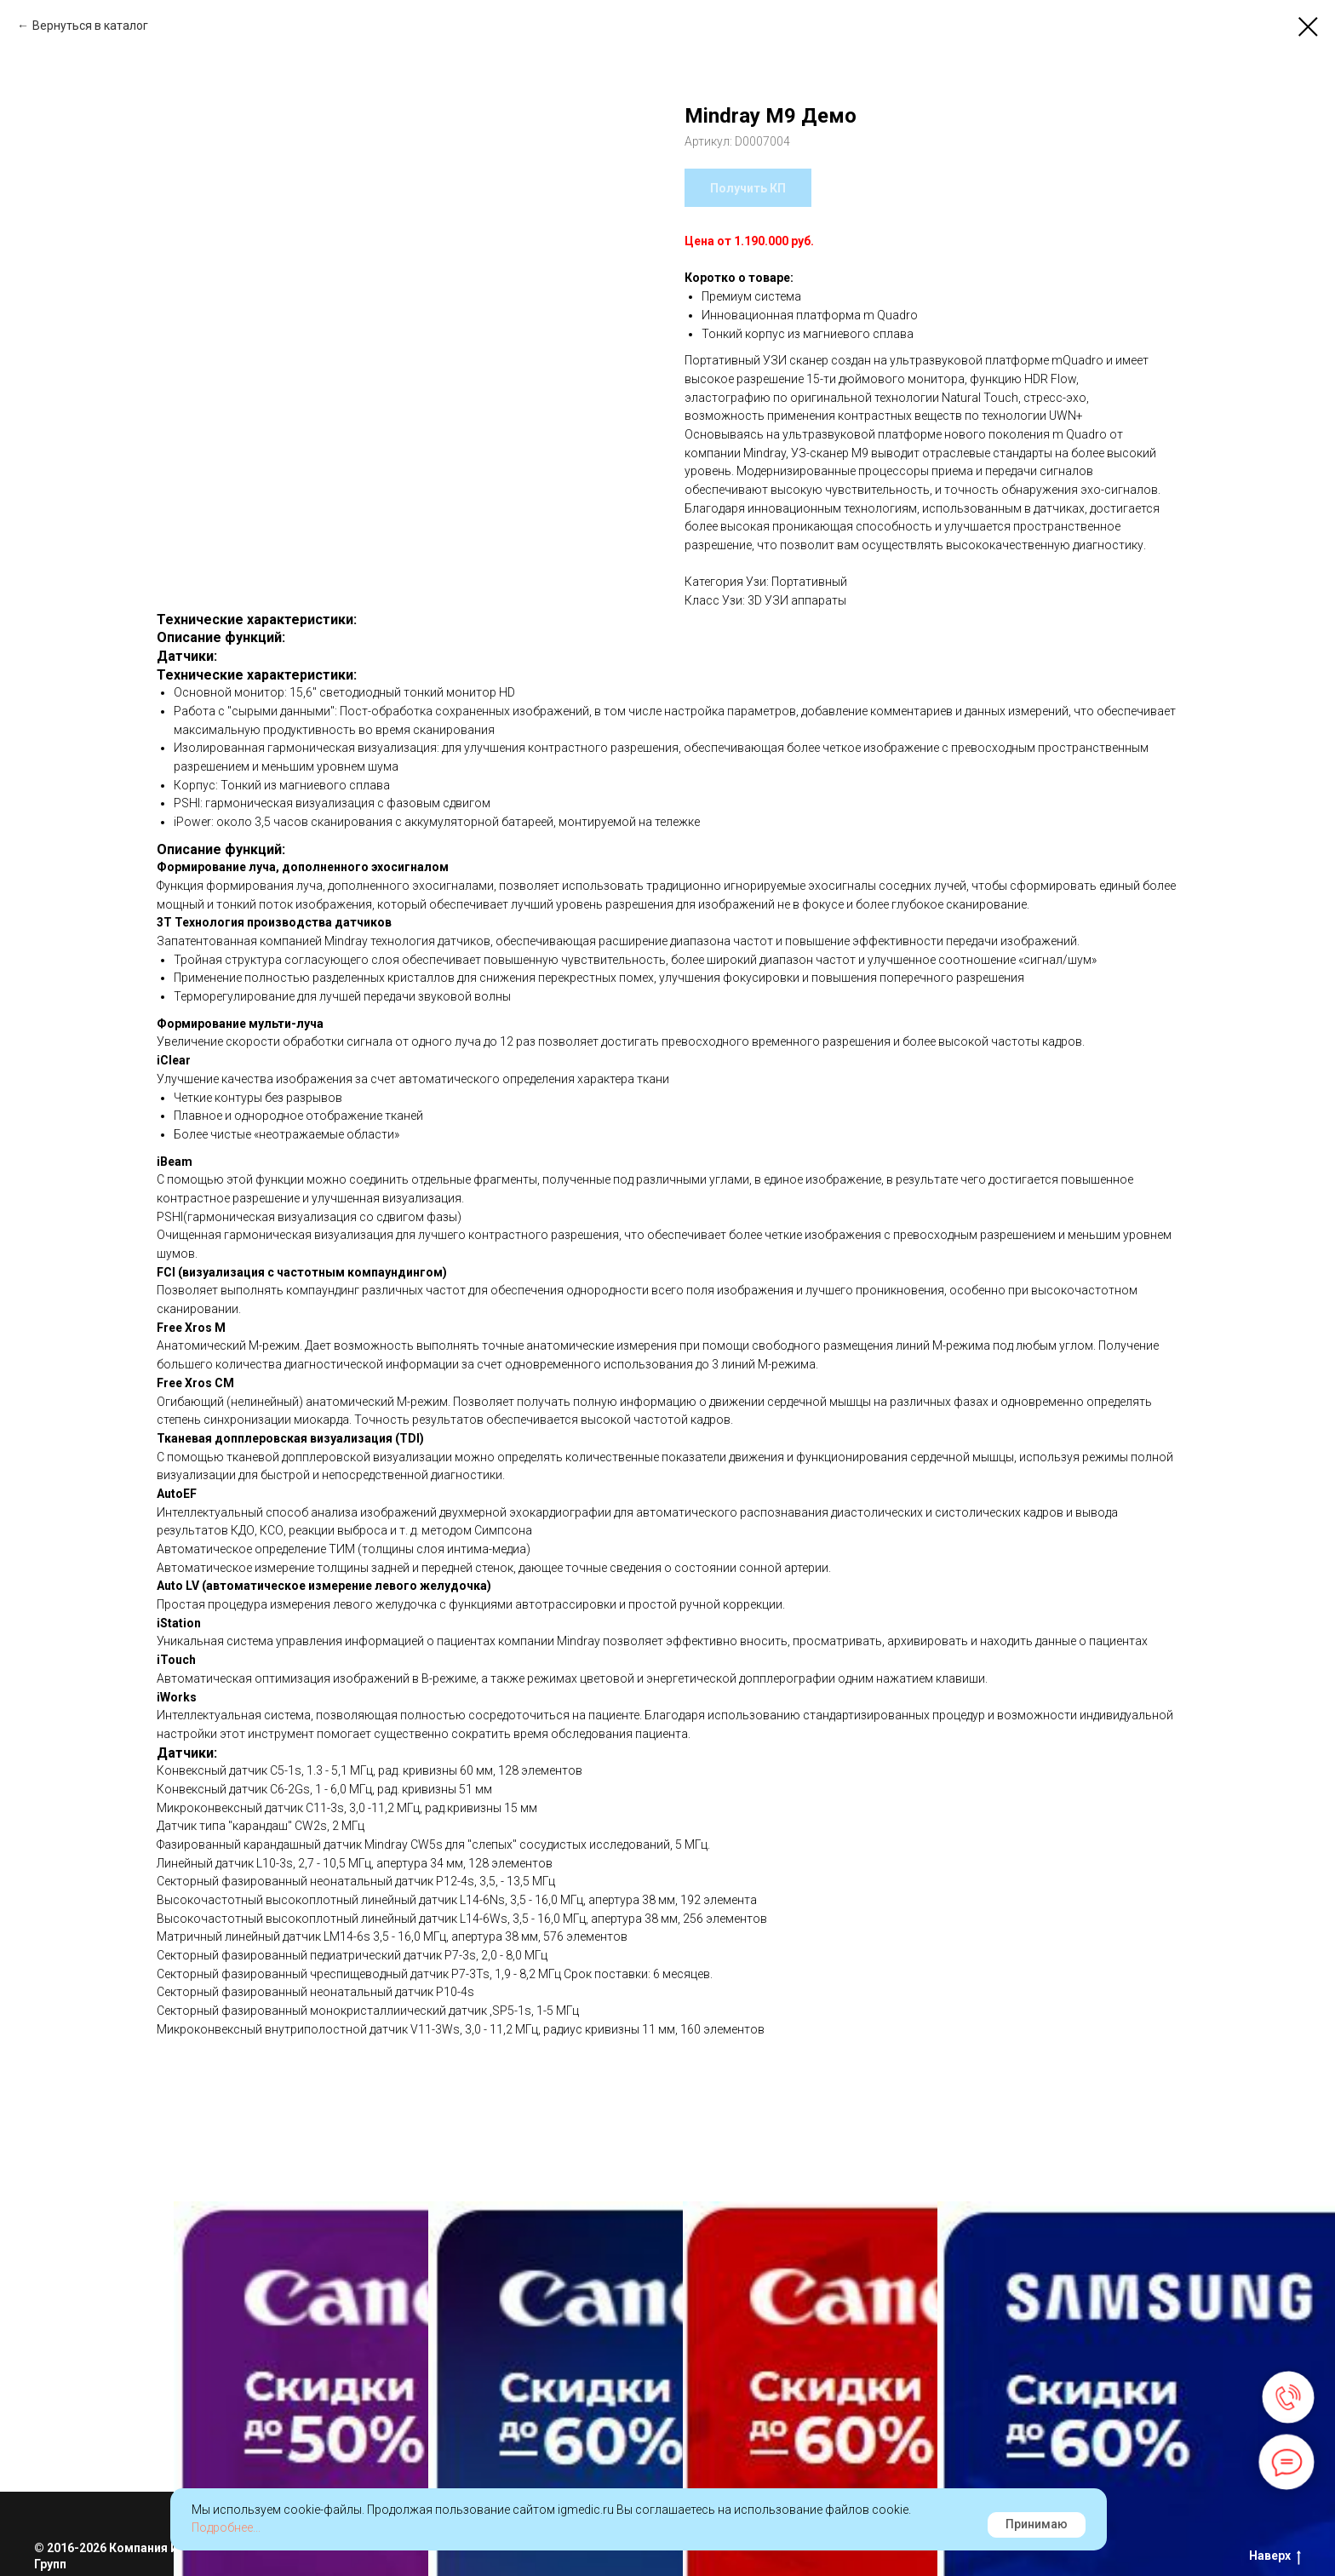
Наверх (1275, 2556)
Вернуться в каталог (90, 25)
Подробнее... (226, 2527)
